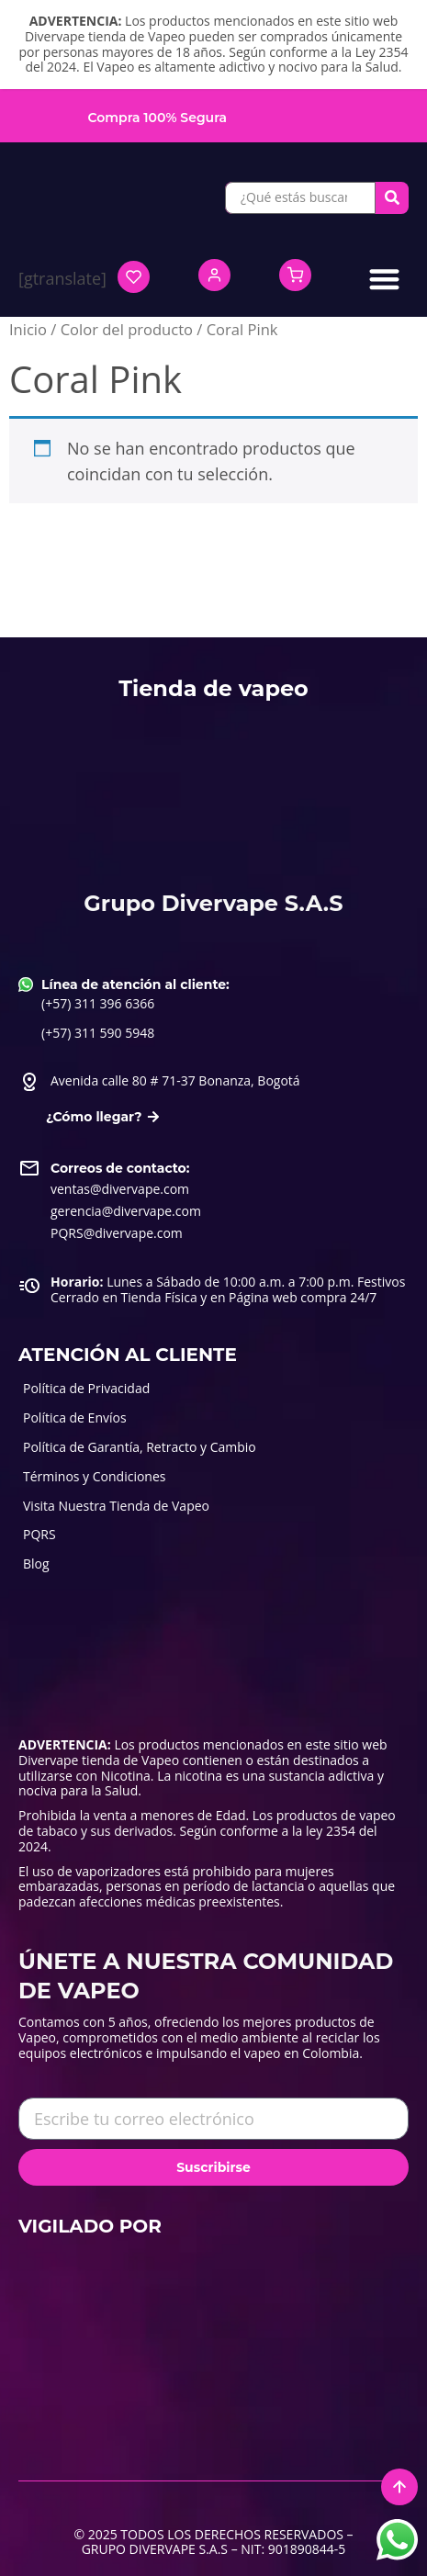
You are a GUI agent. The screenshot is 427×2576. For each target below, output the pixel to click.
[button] (385, 278)
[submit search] (392, 197)
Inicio (28, 329)
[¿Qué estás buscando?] (300, 198)
